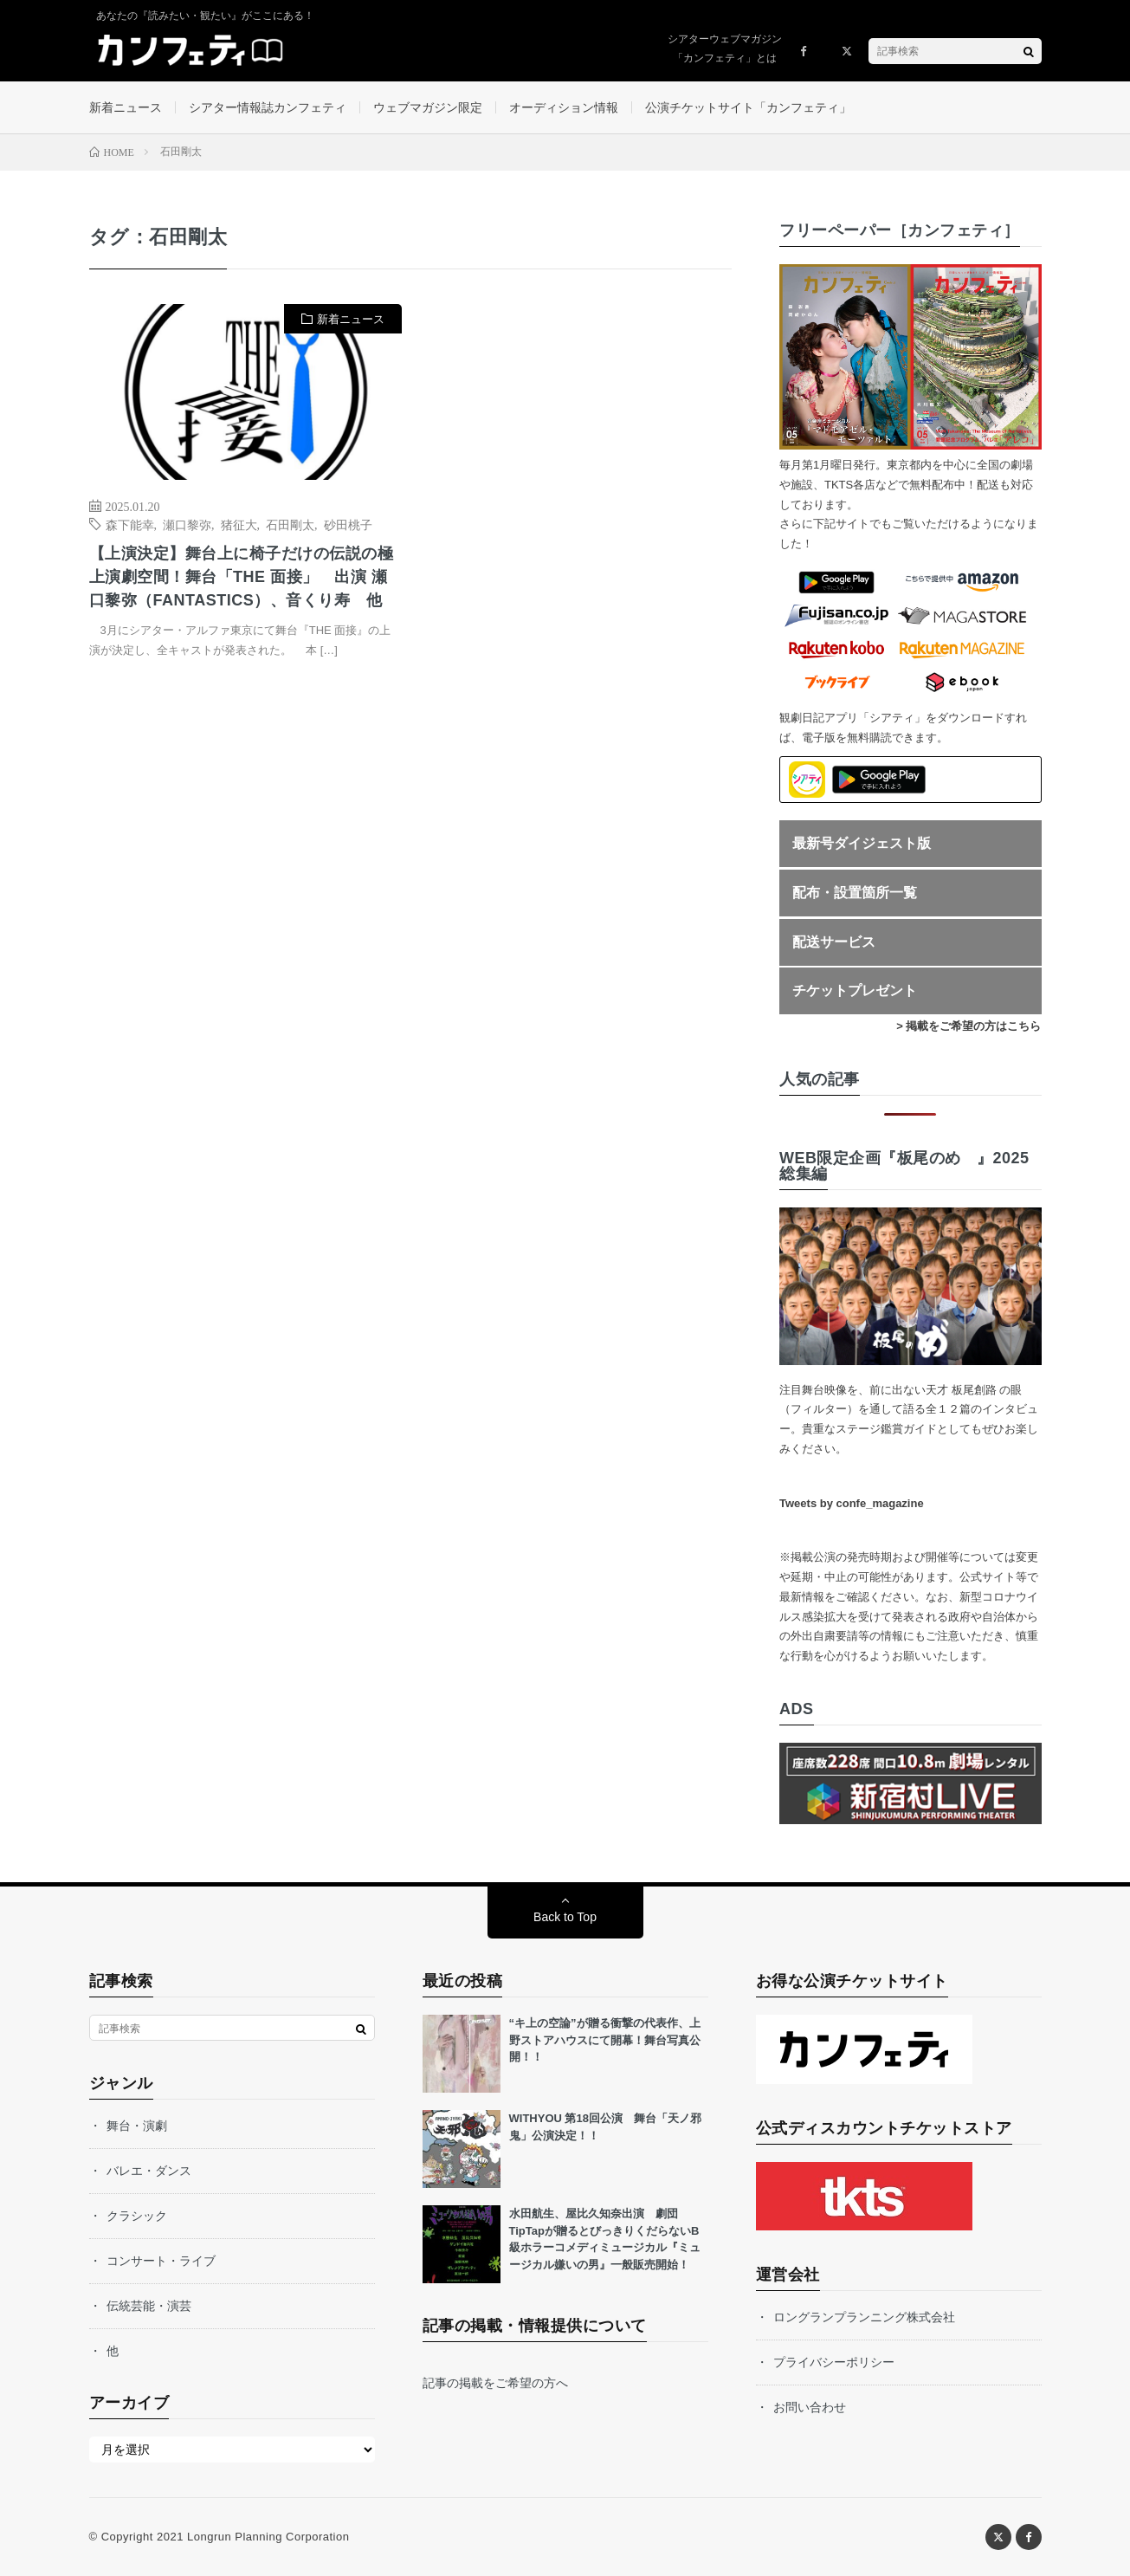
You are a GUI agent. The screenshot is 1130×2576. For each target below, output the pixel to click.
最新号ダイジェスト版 (861, 843)
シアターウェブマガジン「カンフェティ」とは (725, 48)
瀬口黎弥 (187, 524)
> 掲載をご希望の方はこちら (968, 1025)
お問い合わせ (809, 2407)
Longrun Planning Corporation (268, 2536)
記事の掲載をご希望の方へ (495, 2383)
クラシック (137, 2216)
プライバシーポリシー (833, 2362)
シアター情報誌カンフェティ (267, 107)
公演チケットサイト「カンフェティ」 (748, 107)
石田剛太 (290, 524)
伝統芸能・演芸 (149, 2306)
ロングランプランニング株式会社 (864, 2317)
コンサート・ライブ (161, 2261)
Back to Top (565, 1917)
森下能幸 (130, 524)
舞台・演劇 (137, 2126)
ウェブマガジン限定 (427, 107)
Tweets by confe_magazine (851, 1503)
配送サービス (833, 942)
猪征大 (239, 524)
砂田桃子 (348, 524)
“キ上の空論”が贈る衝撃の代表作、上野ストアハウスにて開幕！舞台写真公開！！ (605, 2039)
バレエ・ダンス (149, 2171)
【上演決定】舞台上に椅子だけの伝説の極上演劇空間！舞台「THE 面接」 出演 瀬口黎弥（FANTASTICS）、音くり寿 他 (241, 577)
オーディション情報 (563, 107)
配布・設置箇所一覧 (854, 892)
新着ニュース (125, 107)
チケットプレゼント (854, 990)
